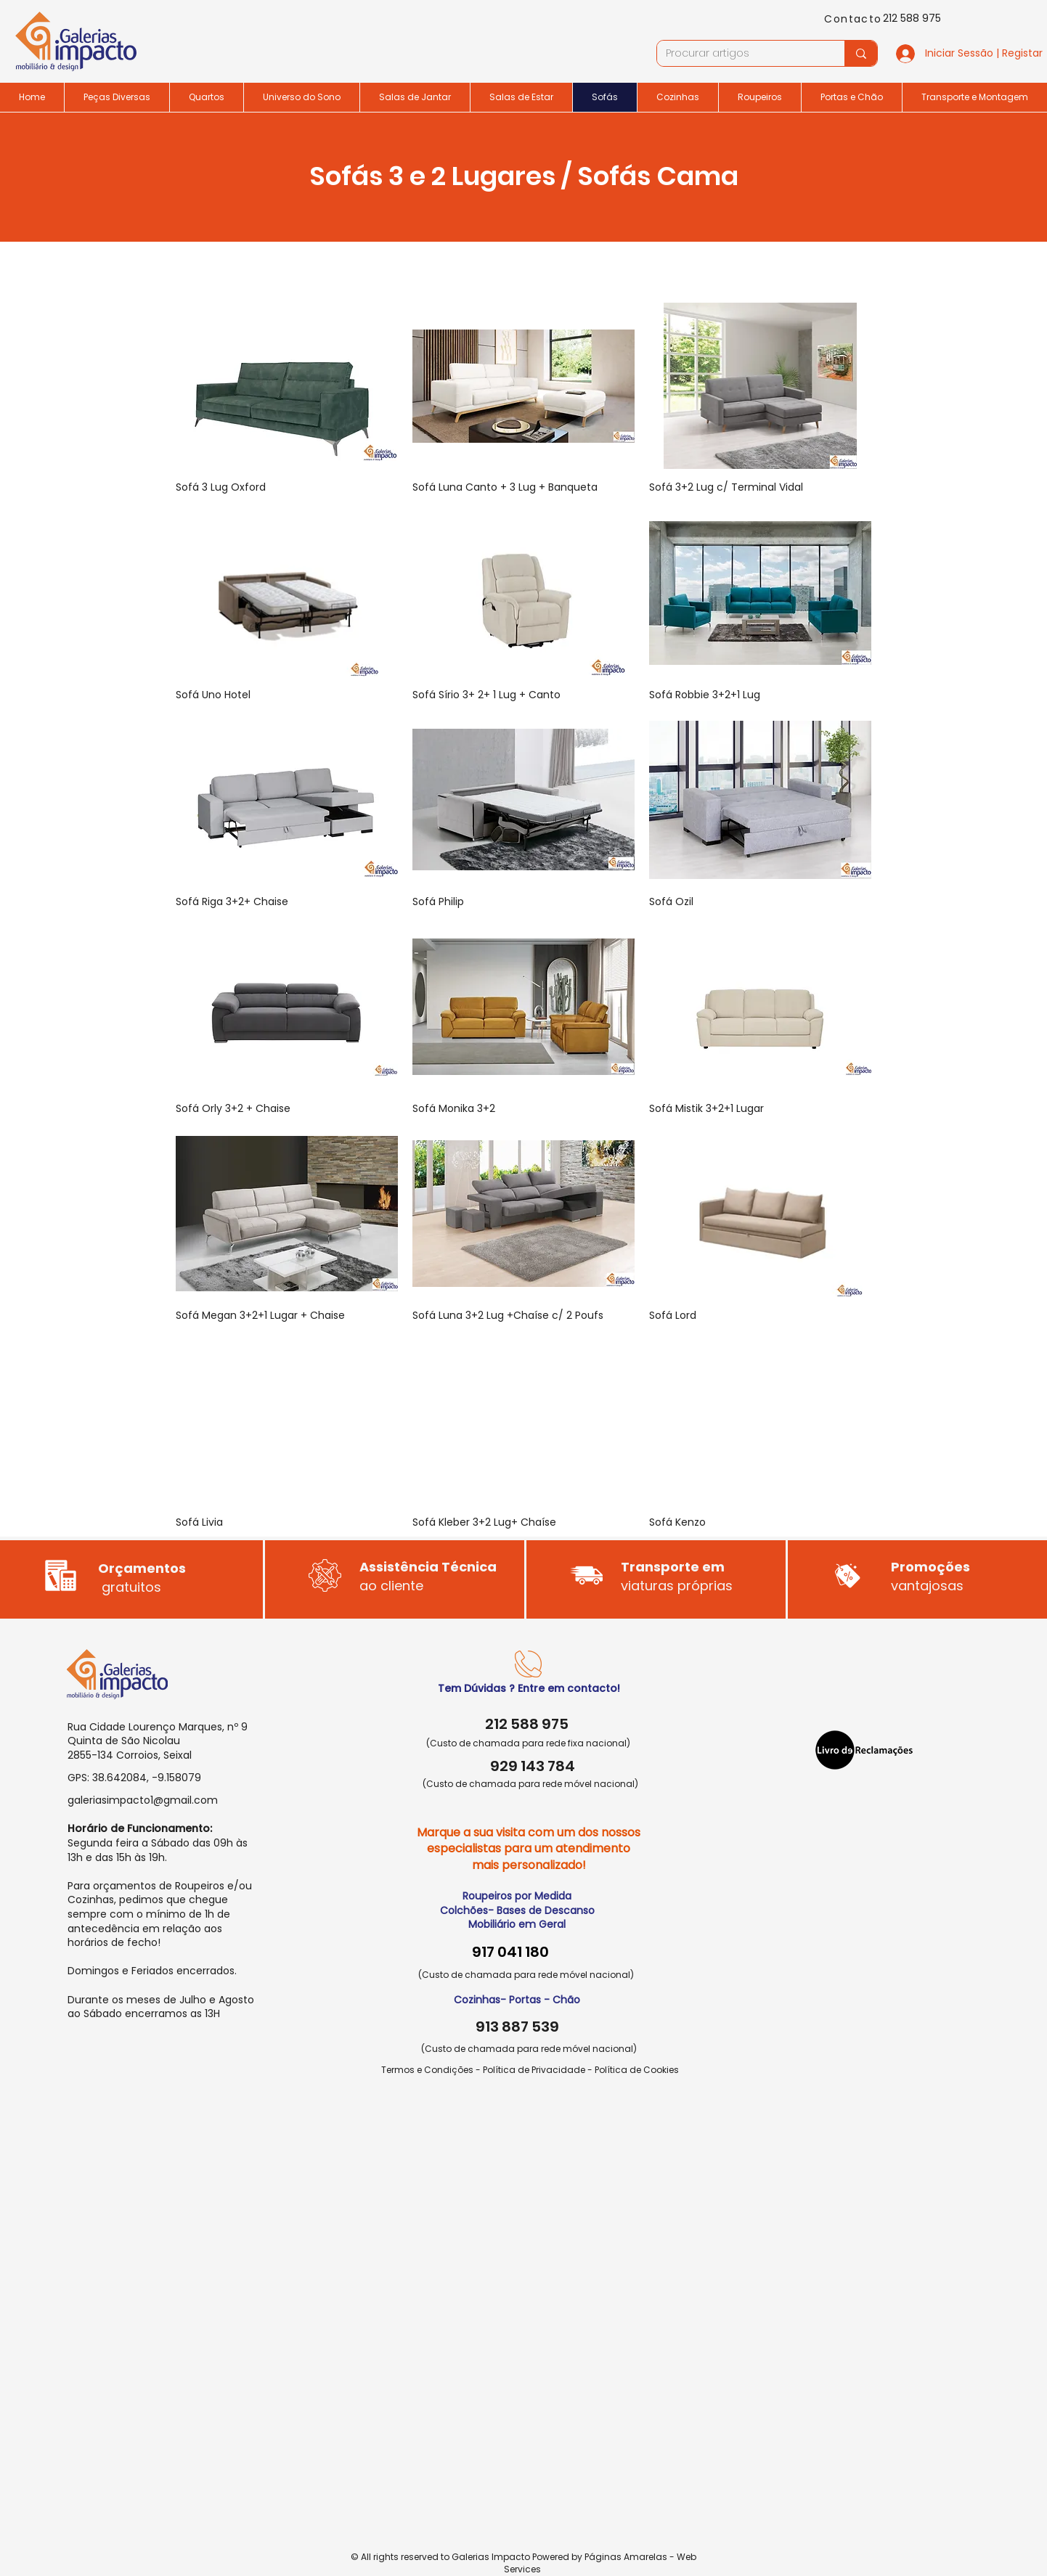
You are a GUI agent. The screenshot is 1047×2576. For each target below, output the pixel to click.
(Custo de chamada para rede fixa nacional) (528, 1743)
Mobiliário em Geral (517, 1924)
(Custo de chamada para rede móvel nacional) (530, 1784)
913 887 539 (517, 2026)
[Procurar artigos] (740, 54)
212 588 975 (912, 18)
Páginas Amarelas (625, 2557)
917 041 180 (510, 1952)
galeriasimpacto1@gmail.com (143, 1800)
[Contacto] (855, 18)
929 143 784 (532, 1766)
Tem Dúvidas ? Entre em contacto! (529, 1688)
